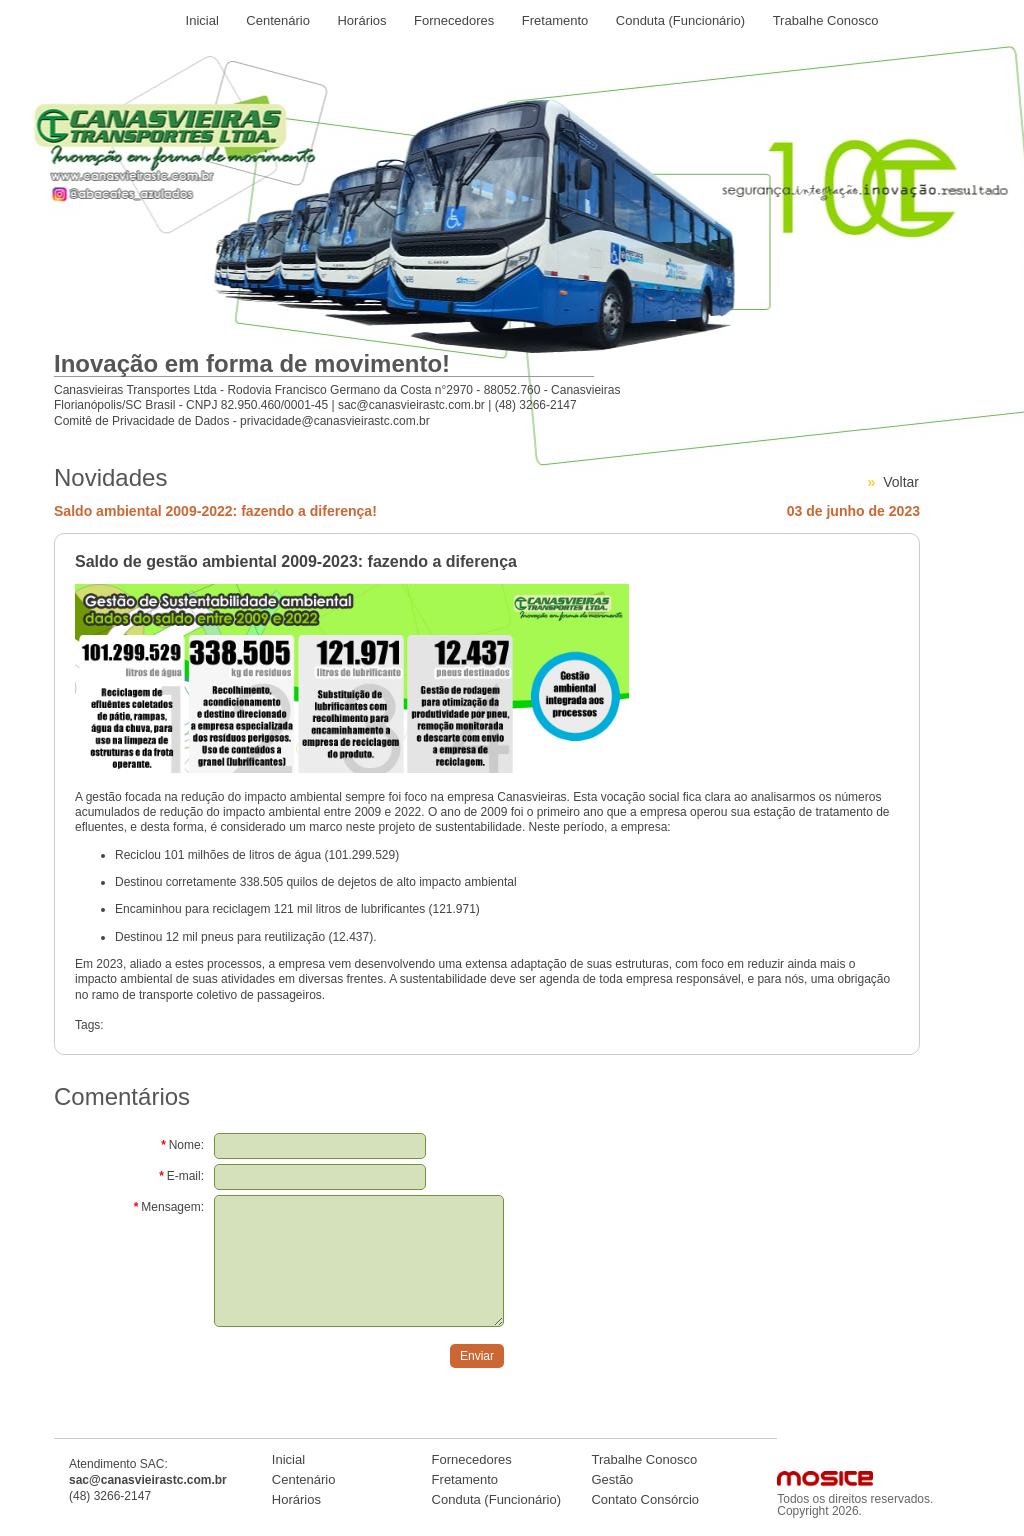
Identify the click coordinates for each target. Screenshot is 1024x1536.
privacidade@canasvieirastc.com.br (335, 421)
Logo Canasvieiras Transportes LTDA (207, 134)
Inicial (202, 20)
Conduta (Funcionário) (680, 20)
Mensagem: (168, 1207)
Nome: (182, 1145)
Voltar (901, 482)
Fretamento (555, 20)
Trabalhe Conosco (826, 20)
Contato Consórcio (645, 1499)
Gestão (612, 1479)
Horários (361, 20)
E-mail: (181, 1176)
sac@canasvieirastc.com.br (411, 405)
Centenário (278, 20)
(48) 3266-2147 (536, 405)
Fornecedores (454, 20)
